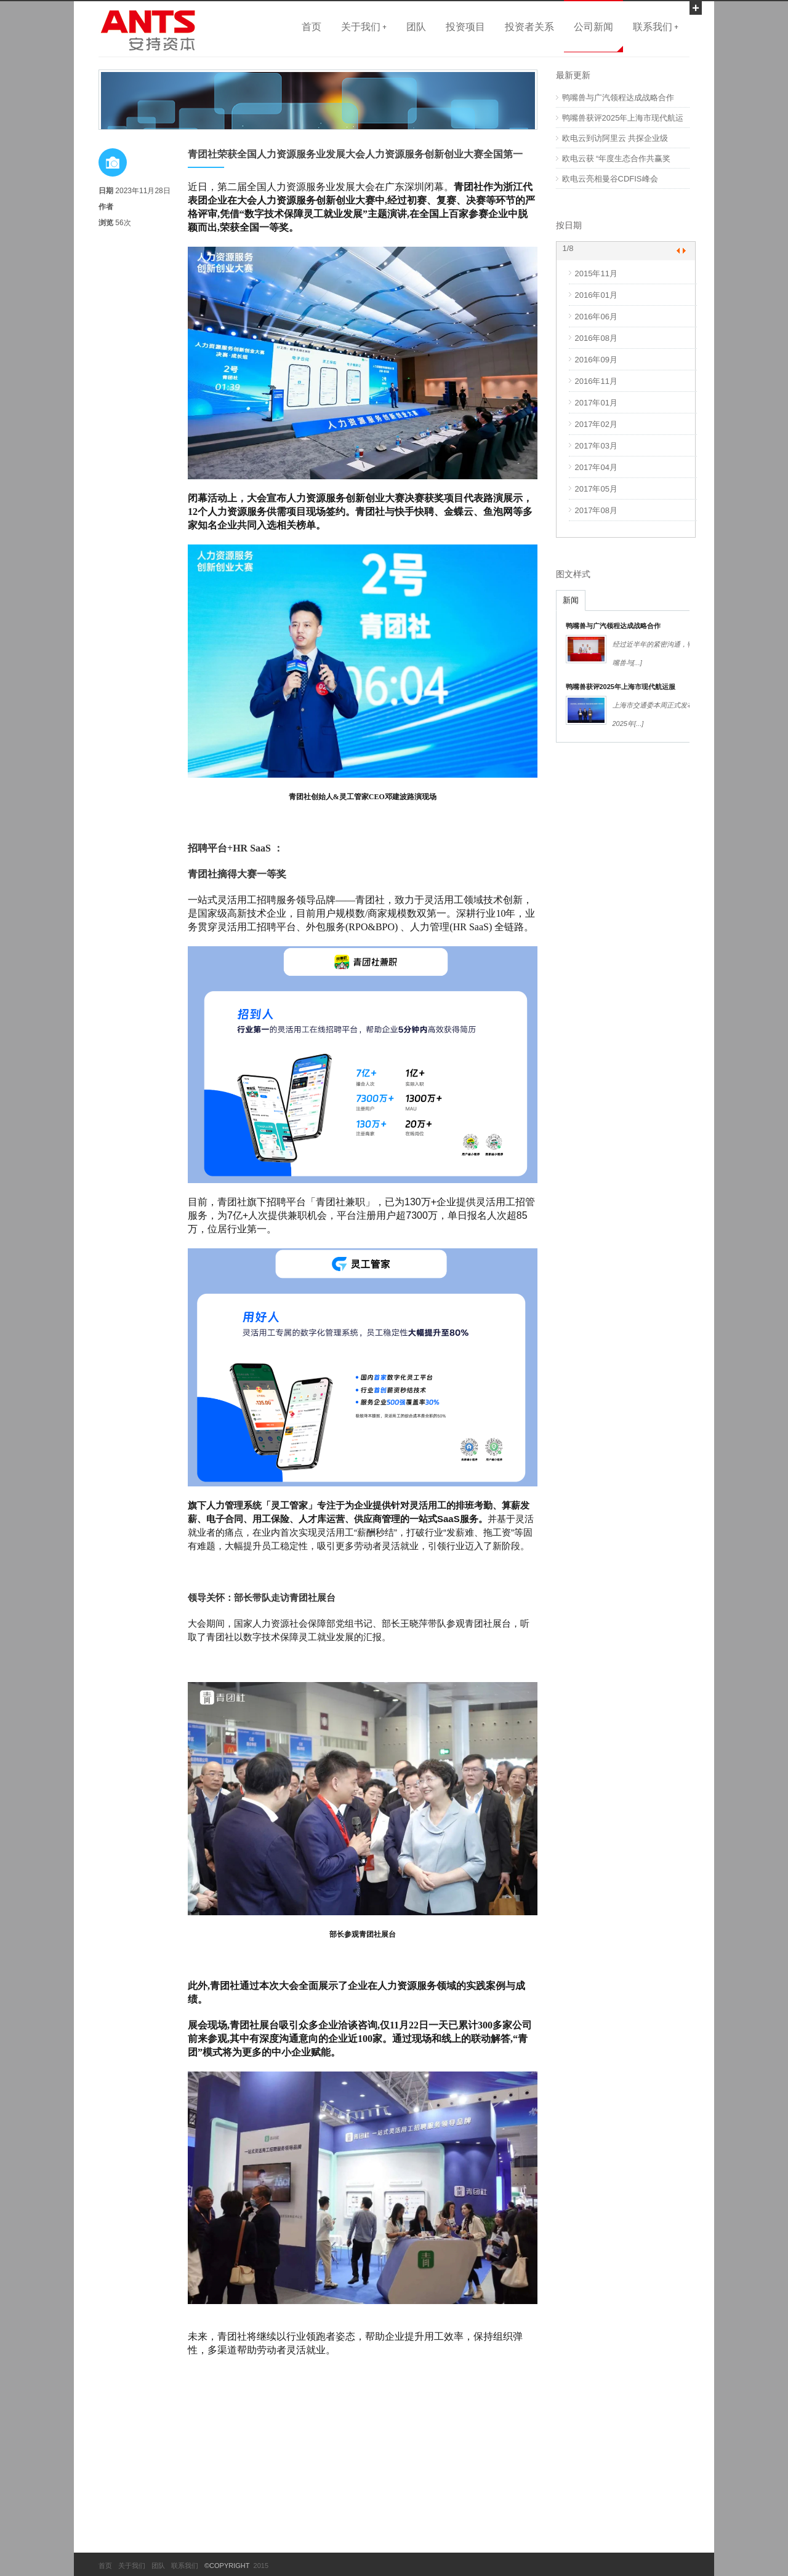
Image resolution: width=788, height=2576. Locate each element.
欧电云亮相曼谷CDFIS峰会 (610, 178)
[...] (637, 662)
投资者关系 (529, 26)
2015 (259, 2565)
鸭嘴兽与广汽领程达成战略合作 (618, 97)
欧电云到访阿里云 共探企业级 (615, 138)
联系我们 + (655, 26)
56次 (123, 222)
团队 (416, 26)
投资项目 (465, 26)
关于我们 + (364, 26)
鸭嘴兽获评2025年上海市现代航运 (623, 117)
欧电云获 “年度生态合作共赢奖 (616, 158)
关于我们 (131, 2565)
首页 (311, 26)
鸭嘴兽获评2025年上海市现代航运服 (620, 686)
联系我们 (184, 2565)
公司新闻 (593, 26)
